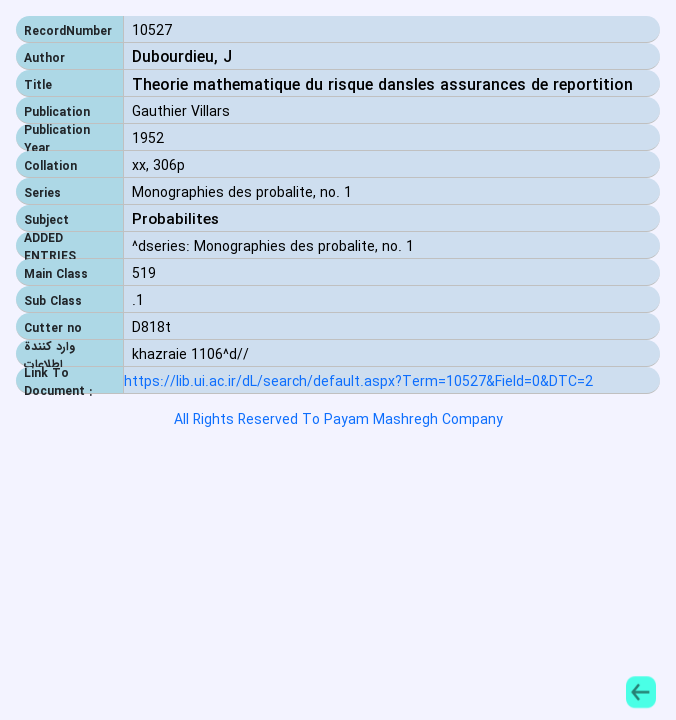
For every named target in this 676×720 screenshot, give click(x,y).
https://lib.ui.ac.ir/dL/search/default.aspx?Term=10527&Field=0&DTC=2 (358, 382)
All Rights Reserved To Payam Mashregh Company (338, 420)
